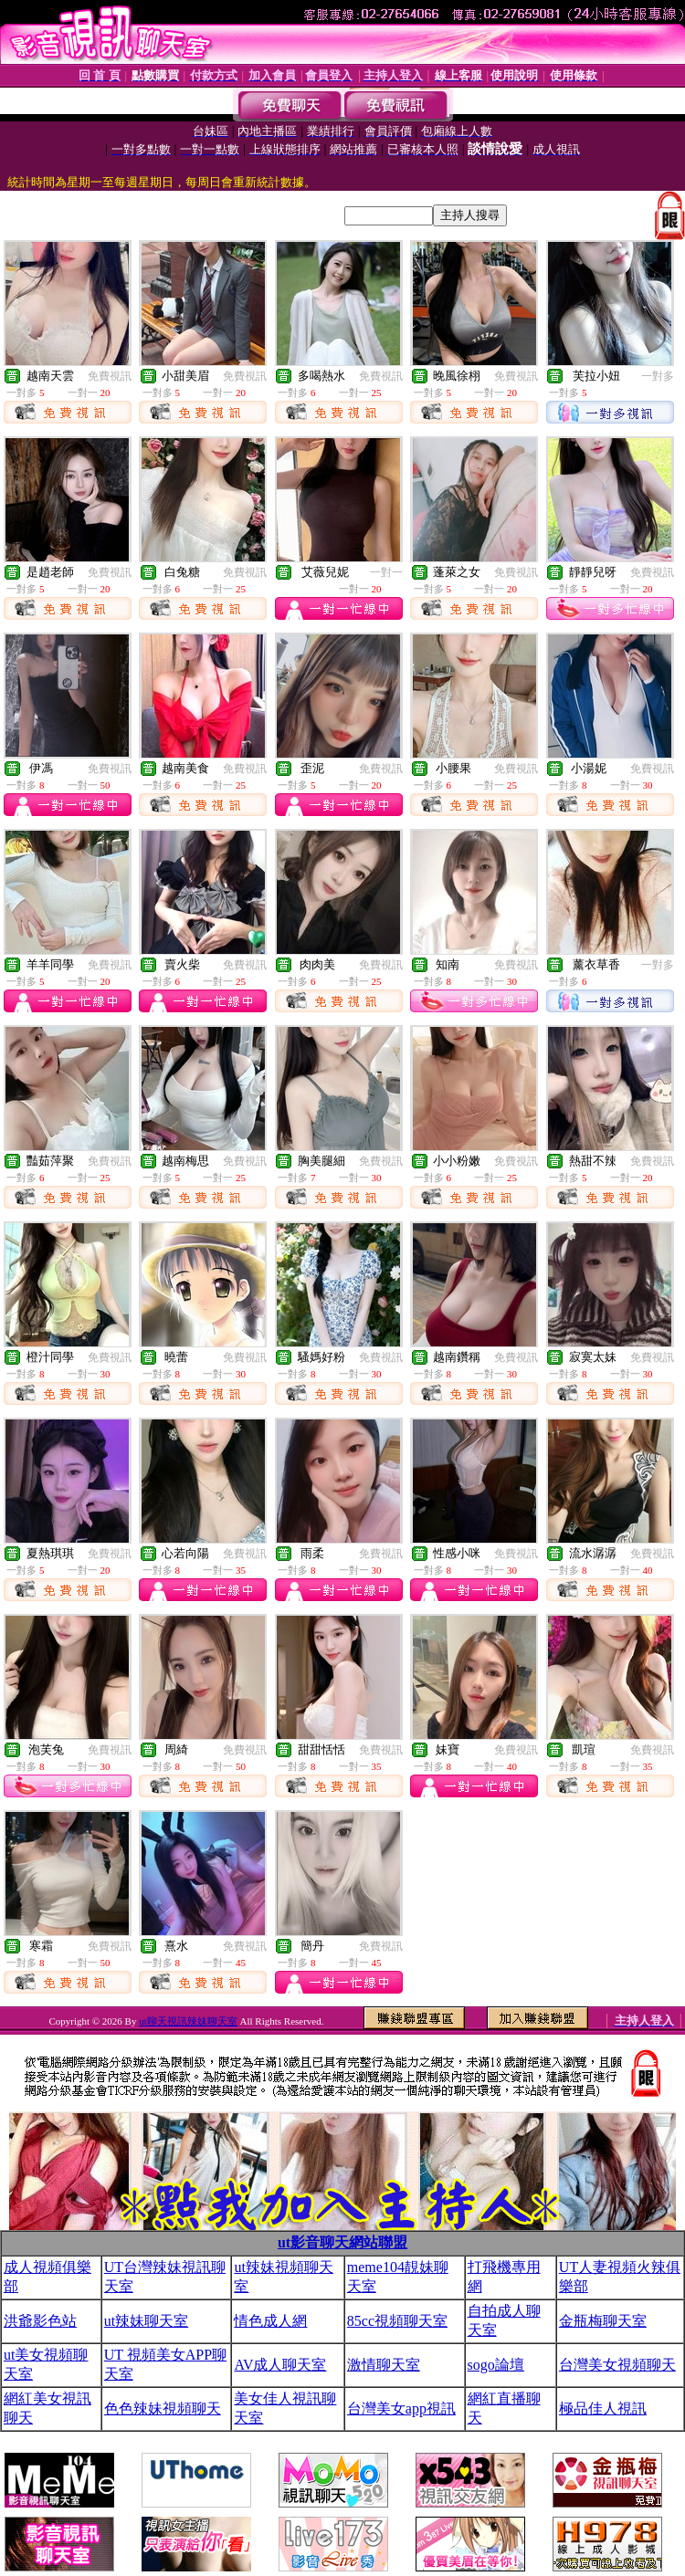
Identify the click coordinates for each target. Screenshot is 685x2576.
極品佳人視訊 (603, 2408)
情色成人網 (270, 2321)
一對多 (657, 376)
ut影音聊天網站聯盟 (342, 2242)
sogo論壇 (496, 2364)
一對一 (386, 572)
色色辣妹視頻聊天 (162, 2408)
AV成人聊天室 (280, 2364)
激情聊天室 (383, 2364)
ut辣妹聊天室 (146, 2321)
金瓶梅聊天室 (603, 2321)
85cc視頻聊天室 (397, 2321)
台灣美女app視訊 (401, 2408)
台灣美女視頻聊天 (617, 2364)
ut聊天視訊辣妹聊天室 (188, 2021)
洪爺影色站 (40, 2321)
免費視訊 (110, 376)
